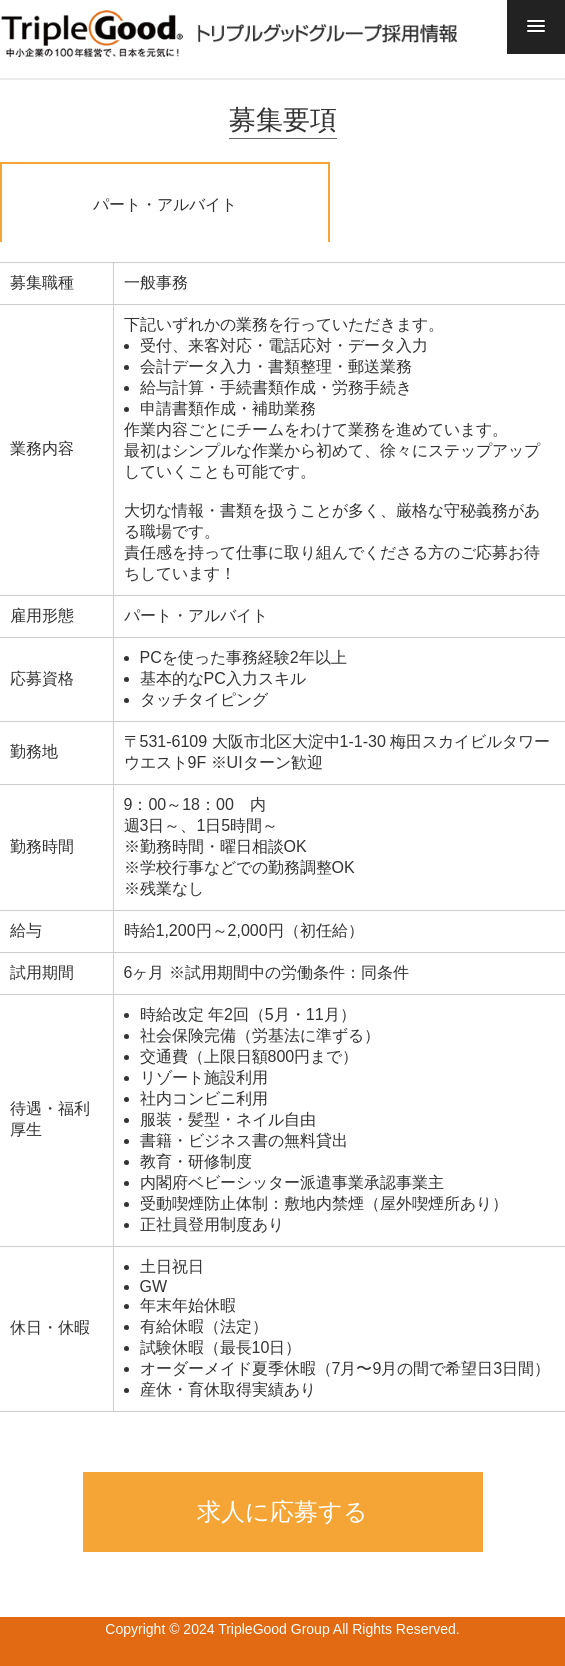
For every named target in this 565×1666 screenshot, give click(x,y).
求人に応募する (282, 1511)
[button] (536, 27)
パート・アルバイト (165, 204)
